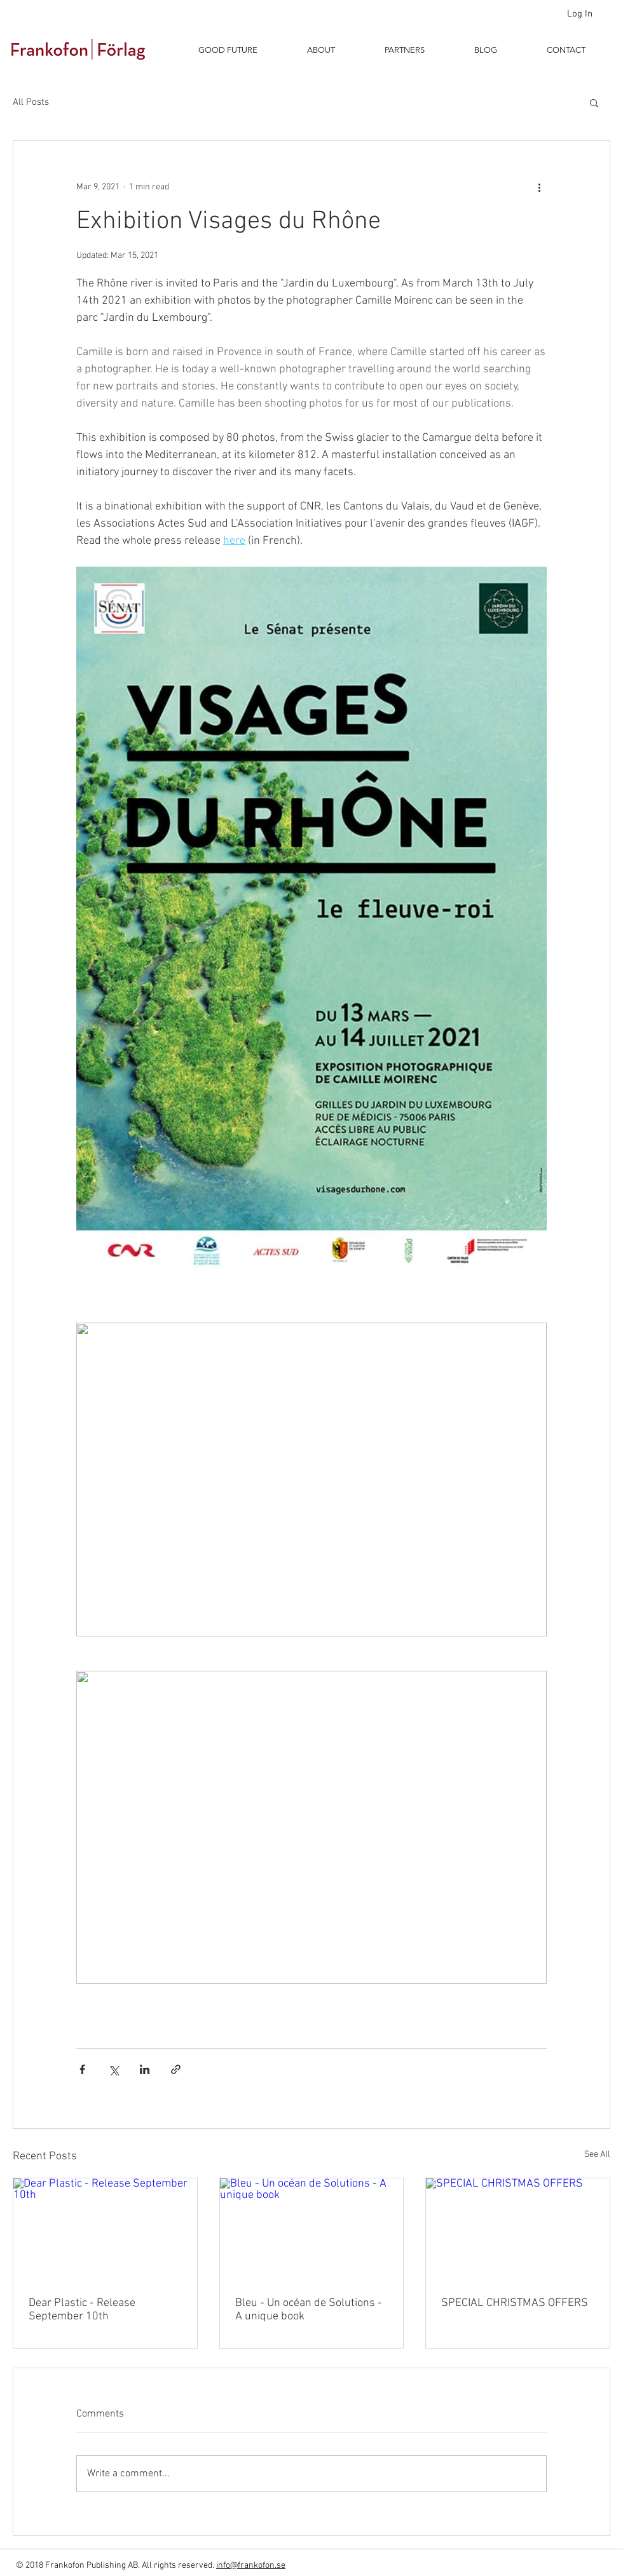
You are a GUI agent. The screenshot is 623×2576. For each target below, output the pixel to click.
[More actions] (539, 186)
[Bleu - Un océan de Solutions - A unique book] (312, 2229)
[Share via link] (176, 2069)
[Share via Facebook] (82, 2069)
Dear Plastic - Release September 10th (82, 2309)
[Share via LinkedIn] (145, 2069)
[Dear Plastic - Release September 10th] (105, 2229)
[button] (594, 102)
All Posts (31, 102)
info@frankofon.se (250, 2565)
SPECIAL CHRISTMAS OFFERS (514, 2303)
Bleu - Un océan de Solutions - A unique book (308, 2309)
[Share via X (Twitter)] (113, 2069)
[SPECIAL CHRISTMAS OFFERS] (518, 2229)
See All (597, 2154)
